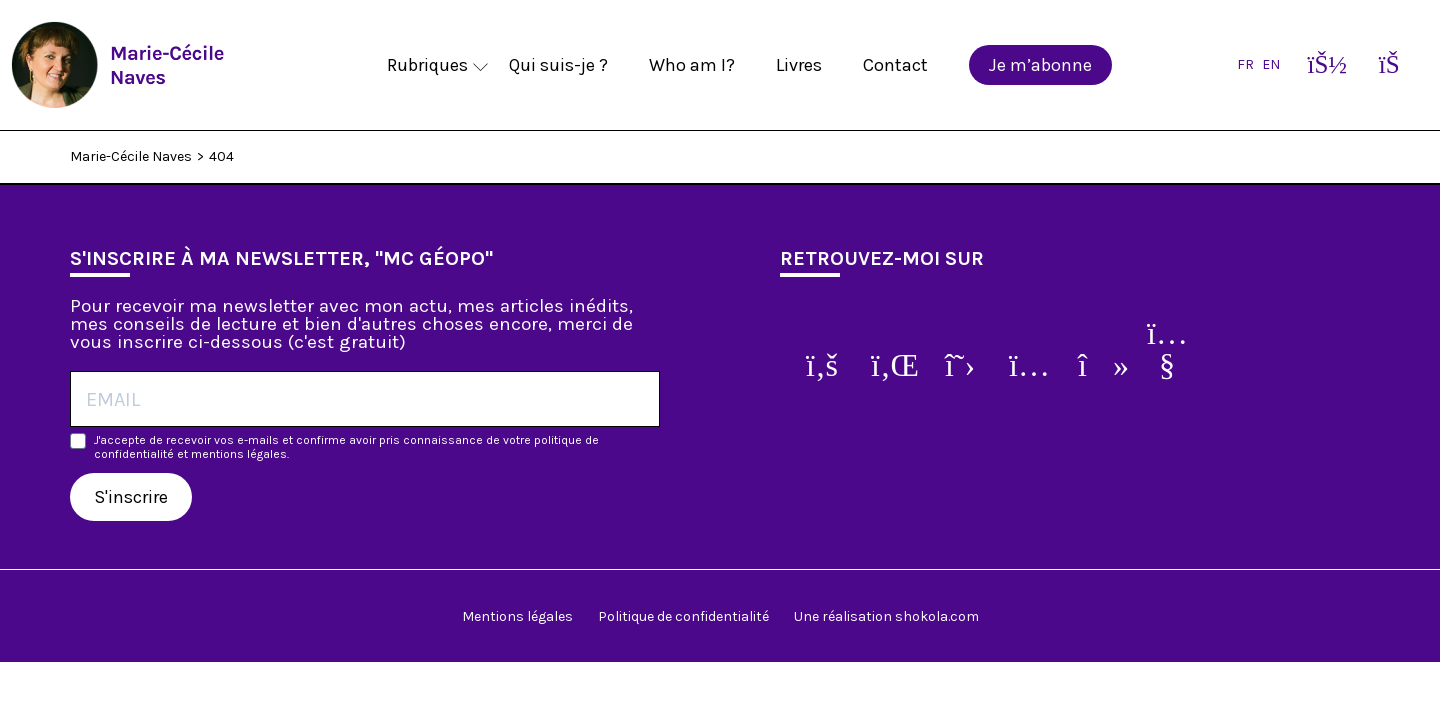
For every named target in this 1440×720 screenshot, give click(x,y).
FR (1245, 64)
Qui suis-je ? (558, 65)
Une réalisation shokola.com (886, 616)
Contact (895, 65)
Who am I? (692, 65)
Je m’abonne (1040, 65)
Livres (799, 65)
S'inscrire (131, 497)
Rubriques (427, 65)
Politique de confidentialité (683, 616)
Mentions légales (517, 616)
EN (1271, 64)
